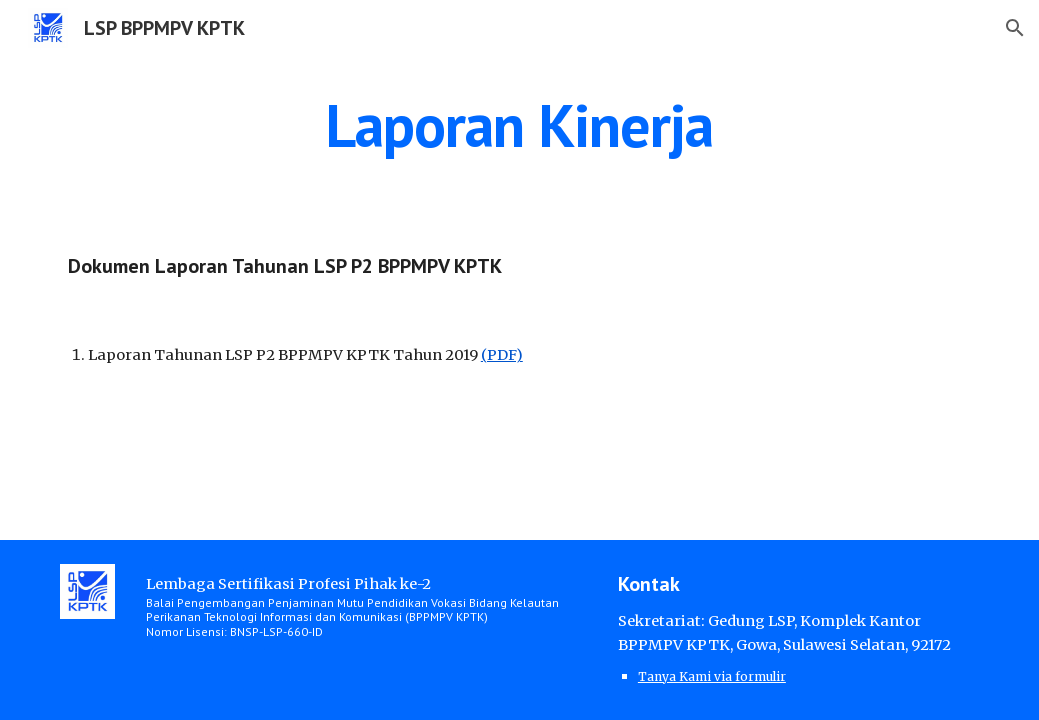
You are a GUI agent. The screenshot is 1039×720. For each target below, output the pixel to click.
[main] (519, 125)
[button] (1015, 28)
